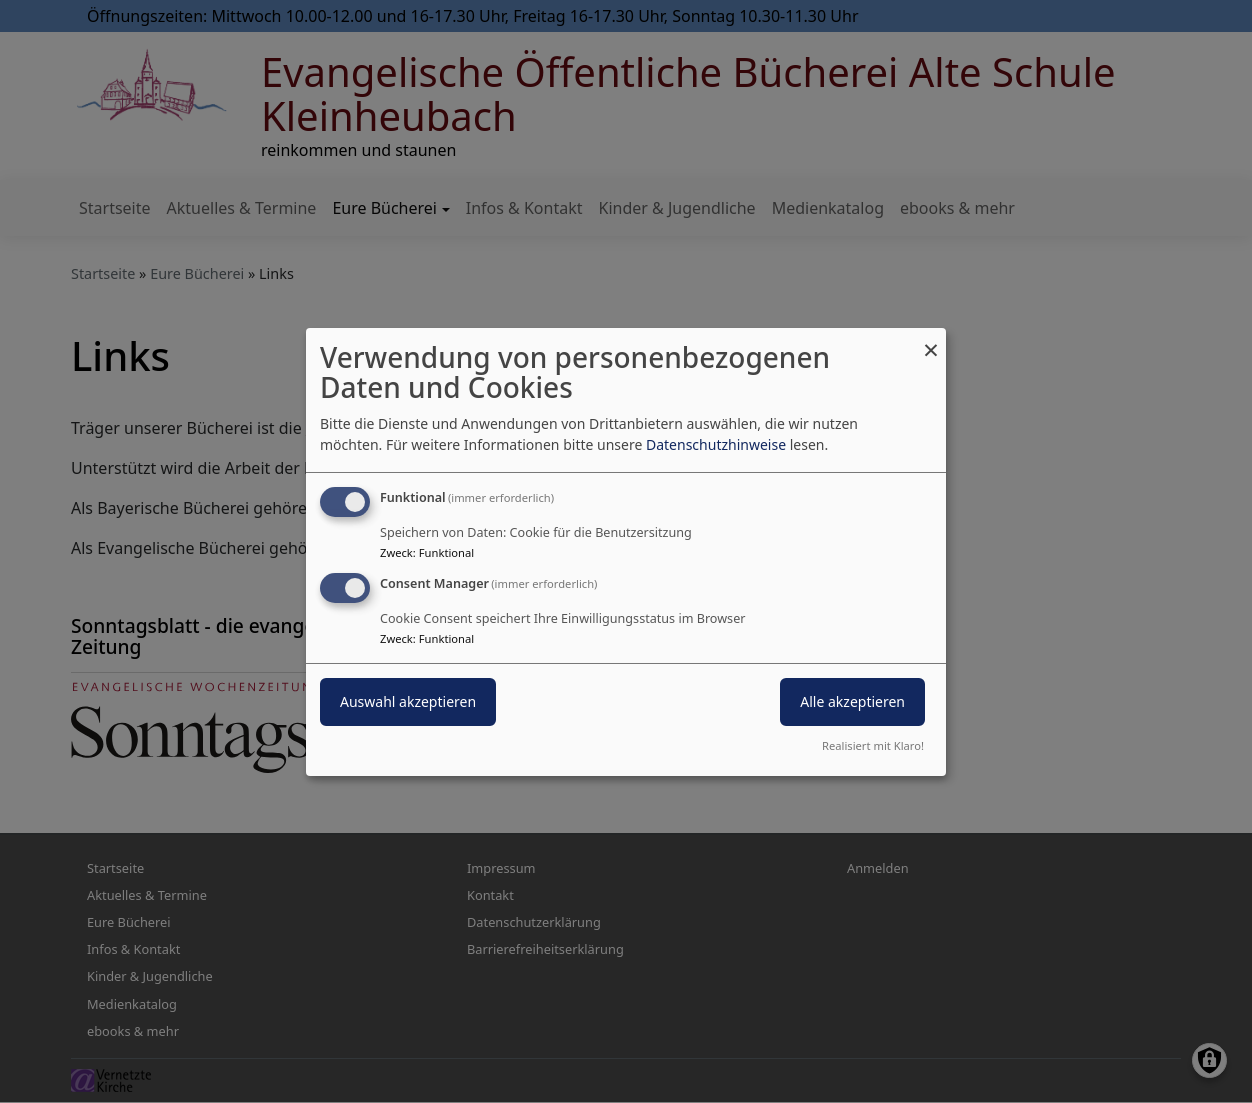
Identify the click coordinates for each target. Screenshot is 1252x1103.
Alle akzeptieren (852, 701)
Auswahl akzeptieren (408, 701)
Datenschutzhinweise (716, 444)
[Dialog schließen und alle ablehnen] (931, 339)
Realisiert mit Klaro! (873, 745)
